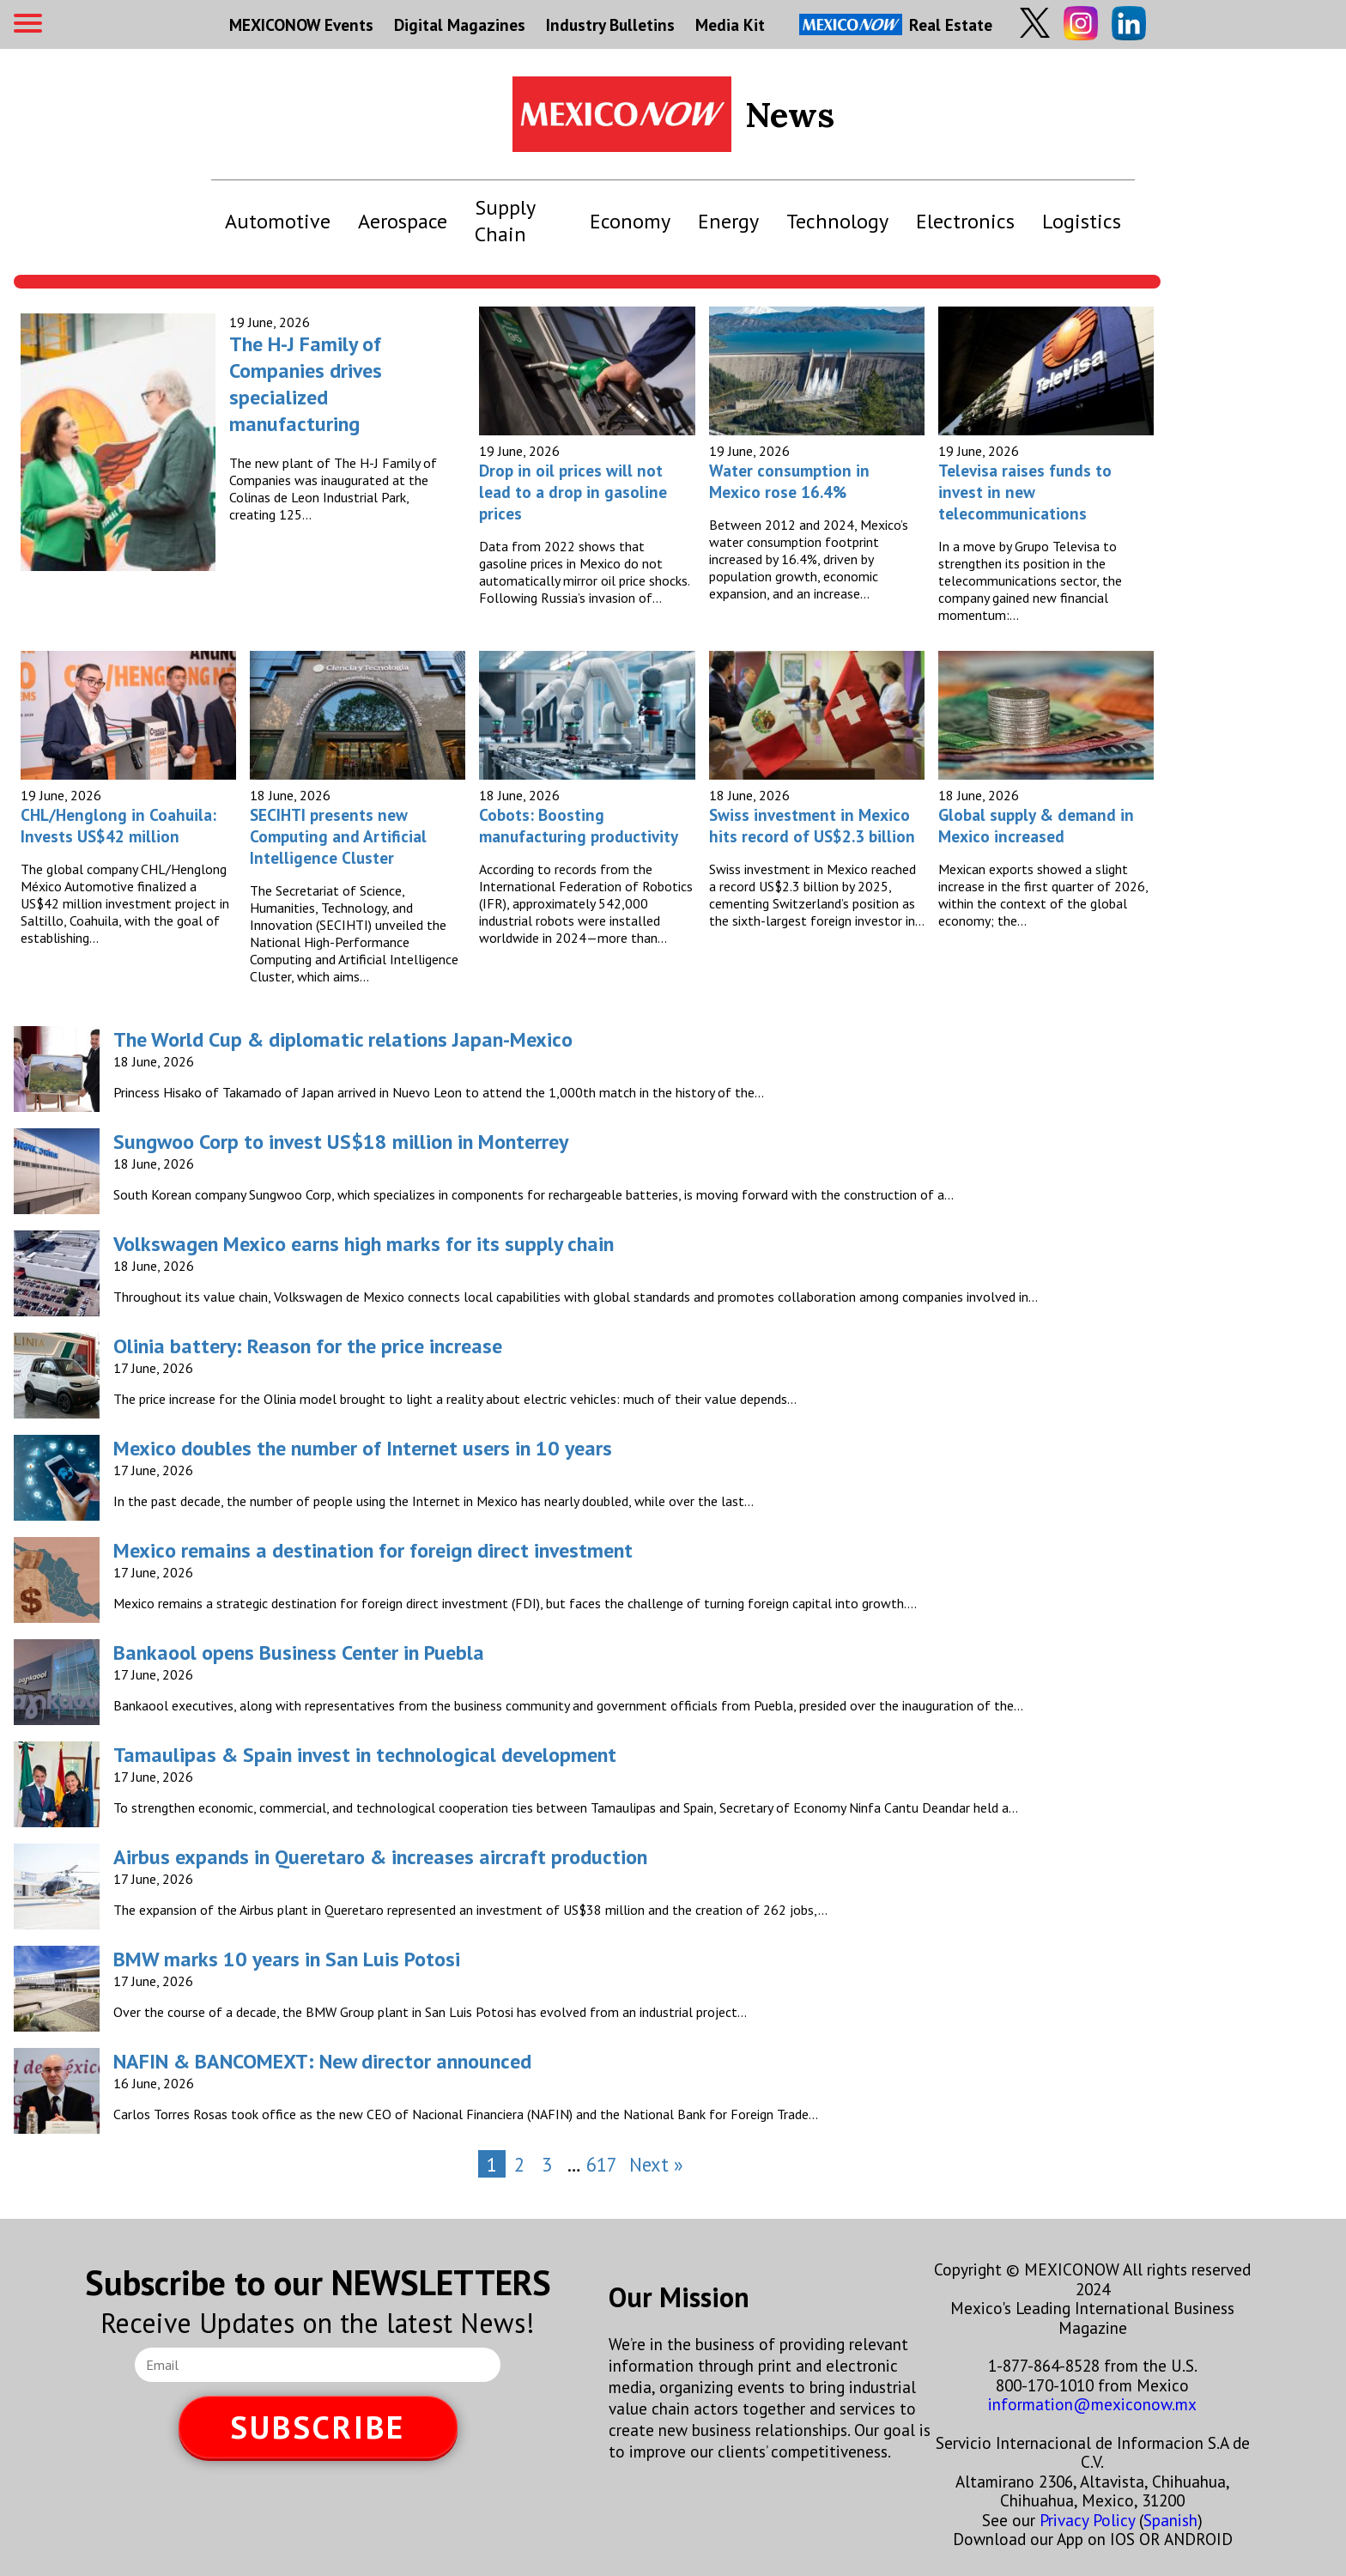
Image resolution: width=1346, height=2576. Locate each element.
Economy (630, 221)
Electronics (965, 221)
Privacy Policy (1087, 2519)
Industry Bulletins (610, 24)
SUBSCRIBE (317, 2427)
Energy (728, 221)
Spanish (1170, 2519)
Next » (656, 2164)
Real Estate (895, 24)
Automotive (277, 221)
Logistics (1081, 221)
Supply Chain (505, 220)
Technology (837, 221)
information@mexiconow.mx (1092, 2404)
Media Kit (730, 24)
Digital (459, 24)
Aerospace (402, 221)
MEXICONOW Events (301, 24)
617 (601, 2164)
